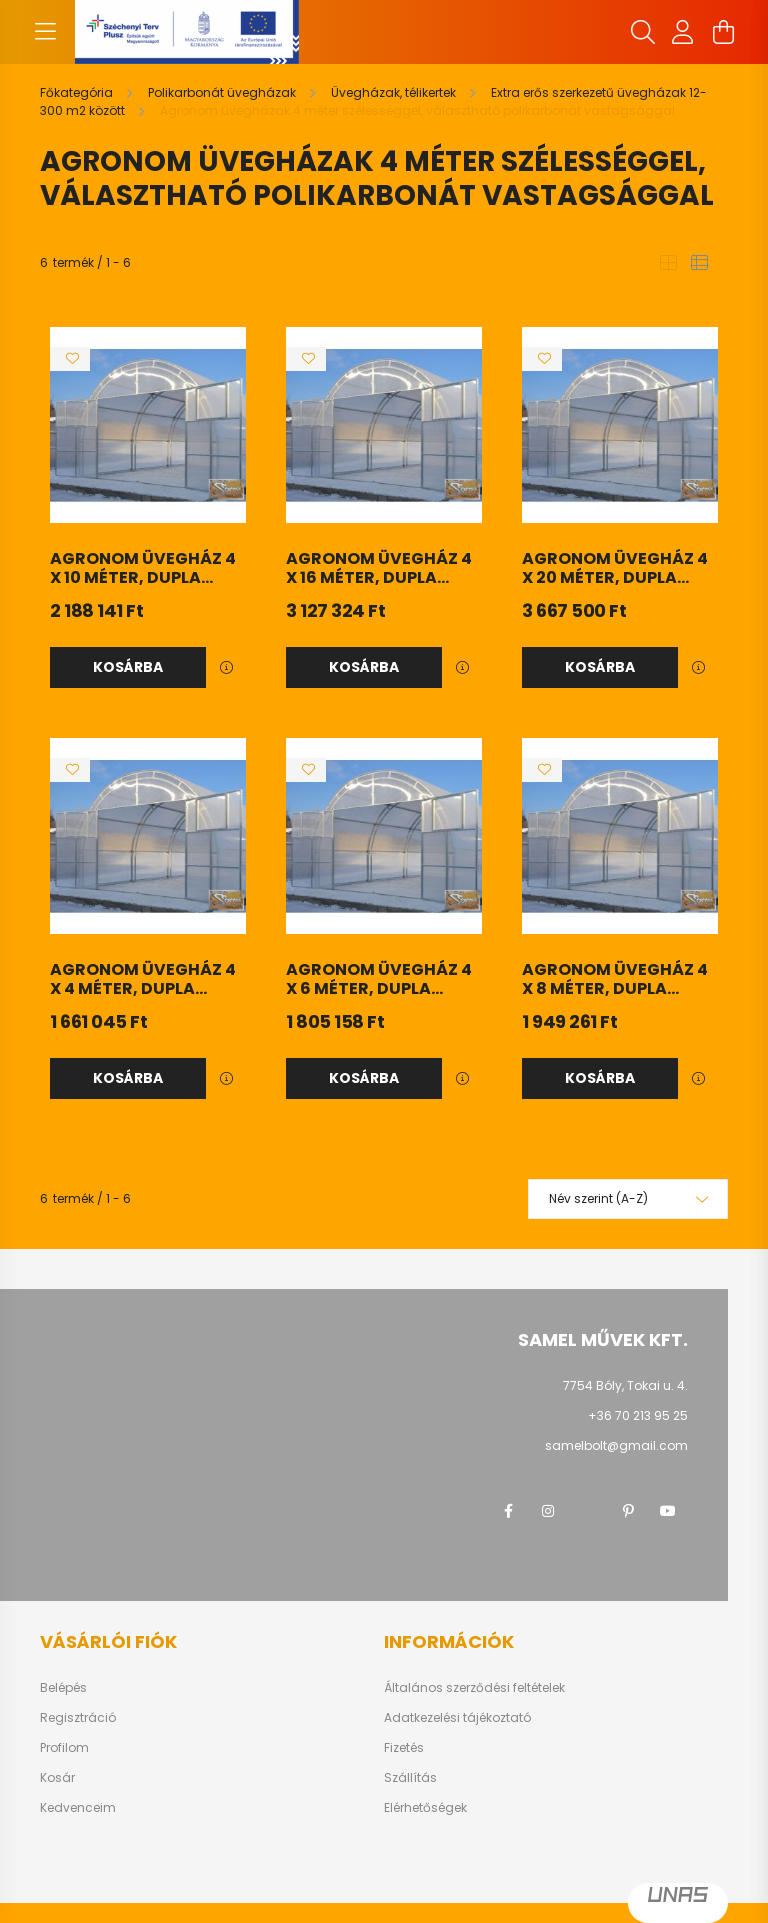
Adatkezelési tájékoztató (457, 1718)
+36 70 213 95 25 (638, 1415)
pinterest (628, 1511)
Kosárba (128, 667)
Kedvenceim (78, 1808)
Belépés (63, 1688)
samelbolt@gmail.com (616, 1445)
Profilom (64, 1748)
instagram (548, 1511)
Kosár (57, 1778)
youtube (668, 1511)
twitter (588, 1511)
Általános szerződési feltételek (474, 1688)
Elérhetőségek (425, 1808)
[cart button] (723, 32)
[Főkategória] (78, 92)
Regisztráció (78, 1718)
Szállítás (410, 1778)
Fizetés (404, 1748)
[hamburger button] (45, 32)
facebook (508, 1511)
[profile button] (683, 32)
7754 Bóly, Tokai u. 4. (625, 1385)
